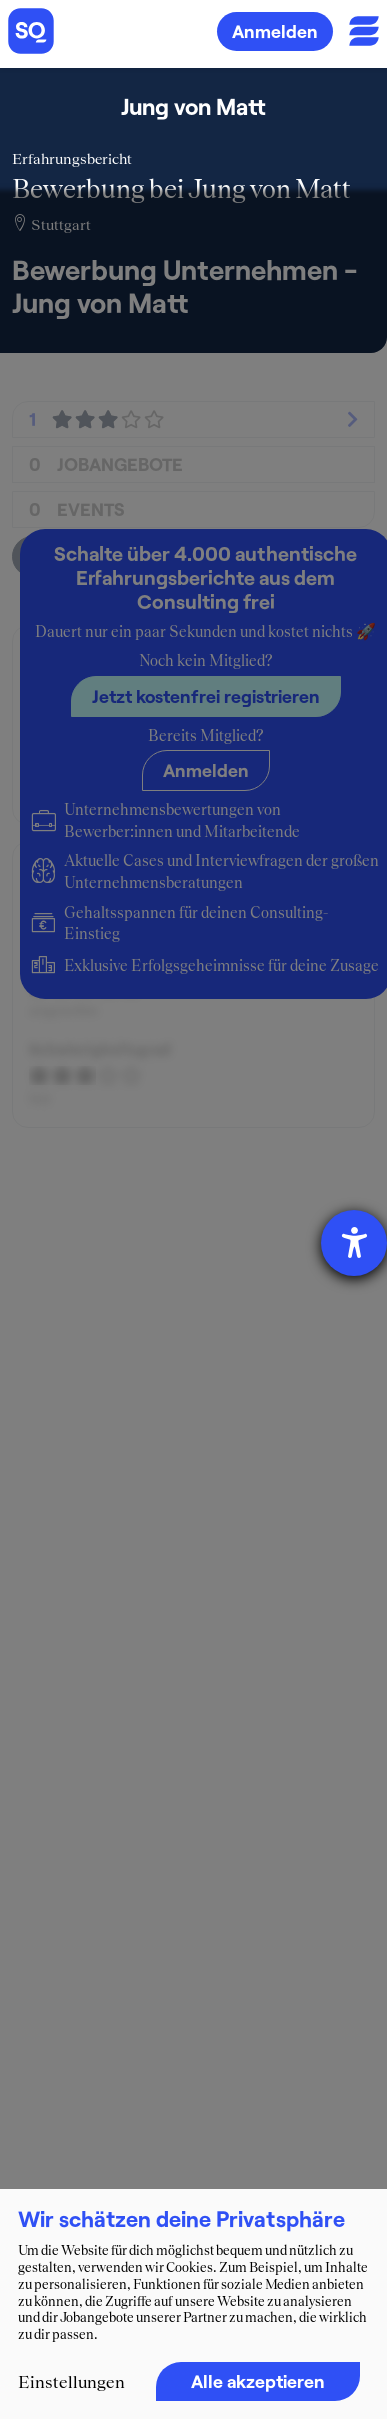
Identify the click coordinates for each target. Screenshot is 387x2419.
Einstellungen (71, 2382)
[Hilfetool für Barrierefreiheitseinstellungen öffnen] (354, 1243)
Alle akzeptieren (258, 2381)
